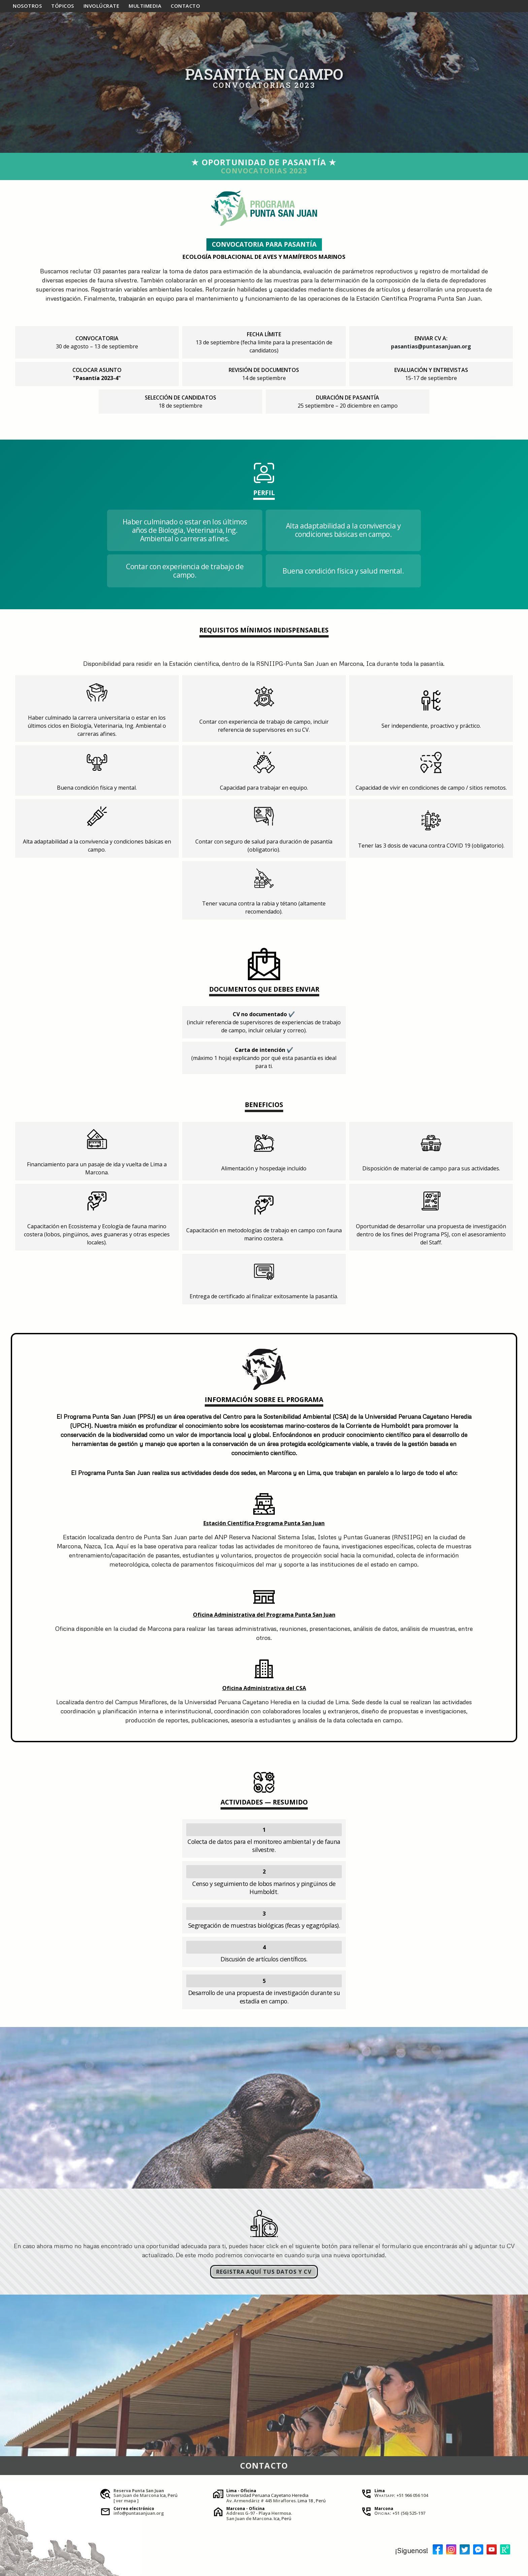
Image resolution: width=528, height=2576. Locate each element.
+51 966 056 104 (412, 2495)
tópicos (62, 5)
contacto (185, 5)
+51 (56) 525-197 (408, 2513)
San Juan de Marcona (136, 2495)
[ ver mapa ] (126, 2501)
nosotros (27, 5)
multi (145, 5)
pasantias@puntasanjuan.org (431, 346)
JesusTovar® (53, 2571)
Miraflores (284, 2501)
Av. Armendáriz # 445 (249, 2501)
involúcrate (102, 5)
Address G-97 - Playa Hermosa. (259, 2513)
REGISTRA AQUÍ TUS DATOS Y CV (264, 2271)
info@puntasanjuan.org (138, 2513)
